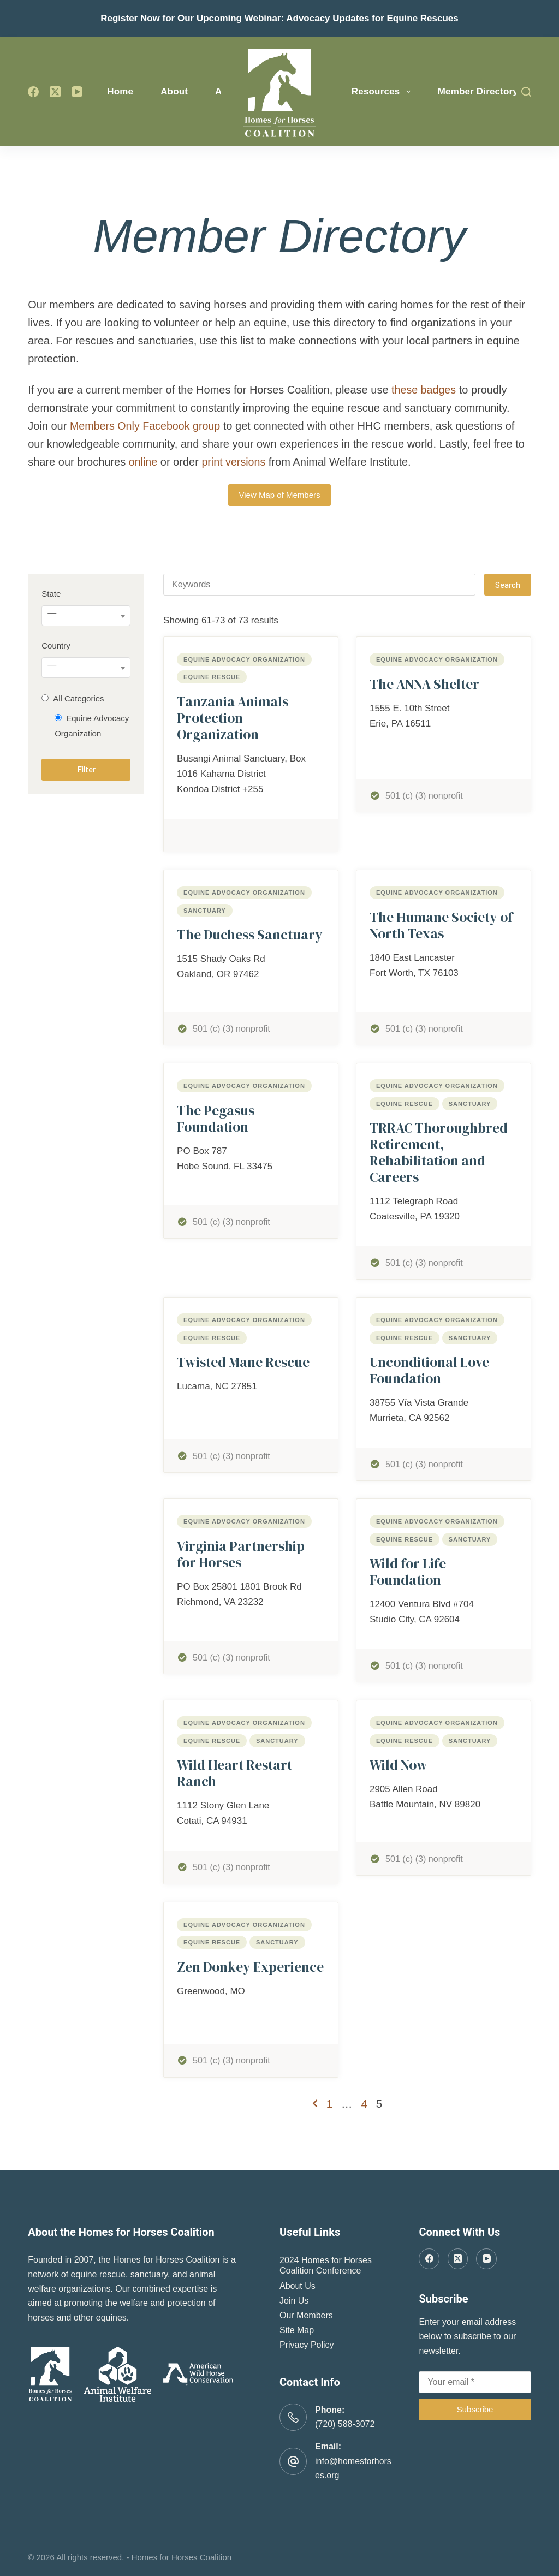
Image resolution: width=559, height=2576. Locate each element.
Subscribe (475, 2409)
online (143, 462)
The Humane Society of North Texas (441, 925)
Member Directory (478, 91)
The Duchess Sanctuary (250, 934)
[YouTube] (77, 91)
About (174, 91)
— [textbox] (51, 612)
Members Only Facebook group (146, 426)
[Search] (526, 92)
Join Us (294, 2300)
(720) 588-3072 (344, 2424)
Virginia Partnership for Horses (241, 1554)
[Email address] (475, 2382)
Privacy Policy (307, 2344)
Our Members (306, 2315)
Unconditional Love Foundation (429, 1370)
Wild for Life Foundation (408, 1571)
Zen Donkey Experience (250, 1967)
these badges (424, 390)
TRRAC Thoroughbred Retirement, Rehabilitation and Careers (439, 1152)
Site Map (297, 2330)
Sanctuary (204, 910)
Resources (383, 91)
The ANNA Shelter (424, 684)
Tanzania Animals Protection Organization (232, 717)
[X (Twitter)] (55, 91)
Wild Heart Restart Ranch (234, 1773)
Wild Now (398, 1765)
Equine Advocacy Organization (244, 659)
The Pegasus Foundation (215, 1118)
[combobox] (85, 615)
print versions (234, 462)
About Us (298, 2286)
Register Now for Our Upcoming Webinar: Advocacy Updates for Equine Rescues (279, 18)
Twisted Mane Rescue (243, 1362)
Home (120, 91)
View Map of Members (279, 494)
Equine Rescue (211, 677)
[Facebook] (33, 91)
